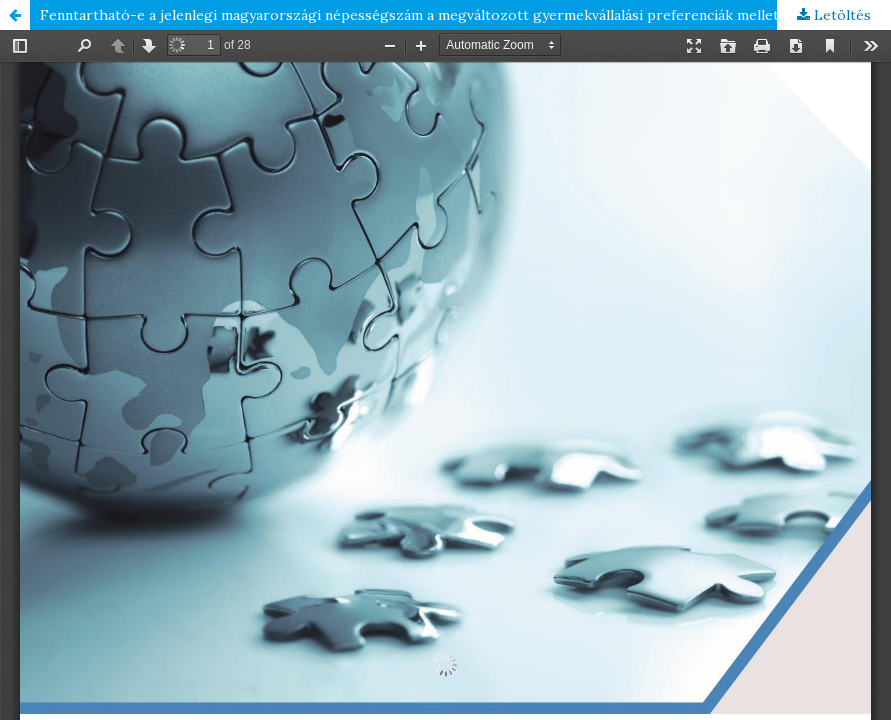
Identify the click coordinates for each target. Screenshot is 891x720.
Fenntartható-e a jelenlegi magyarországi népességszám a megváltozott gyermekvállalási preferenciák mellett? (416, 15)
